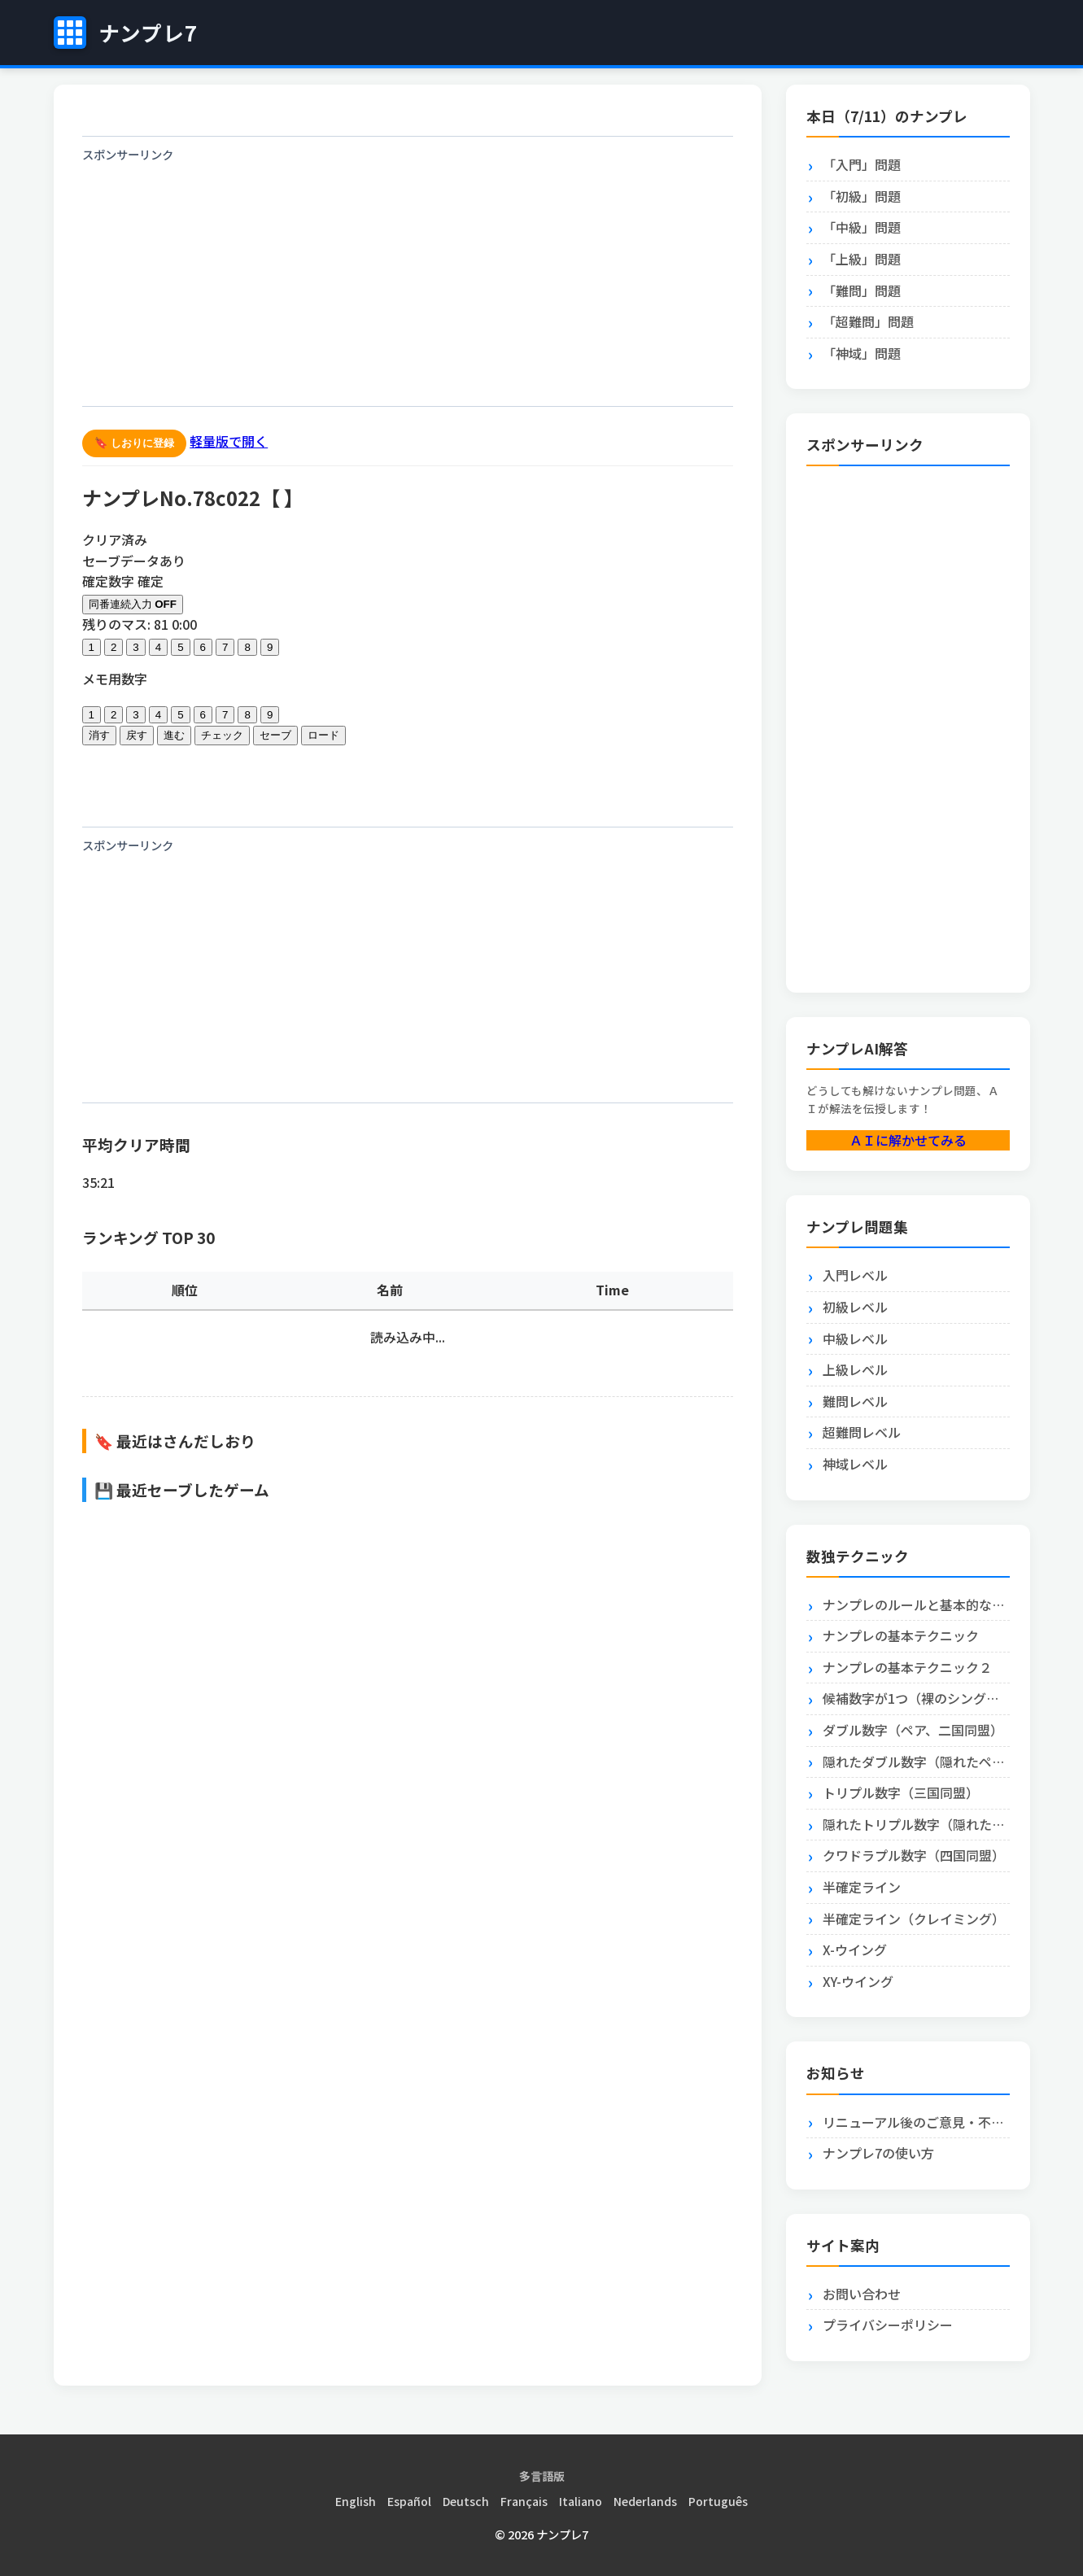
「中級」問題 (862, 227)
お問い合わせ (862, 2293)
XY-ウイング (858, 1981)
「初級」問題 (862, 196)
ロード (323, 735)
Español (409, 2501)
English (355, 2501)
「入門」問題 (862, 164)
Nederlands (645, 2501)
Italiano (580, 2501)
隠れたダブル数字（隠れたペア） (916, 1761)
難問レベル (855, 1401)
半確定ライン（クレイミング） (914, 1918)
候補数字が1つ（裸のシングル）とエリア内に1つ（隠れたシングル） (916, 1698)
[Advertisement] (407, 284)
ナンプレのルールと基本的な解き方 (916, 1604)
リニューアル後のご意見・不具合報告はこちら (916, 2122)
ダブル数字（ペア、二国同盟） (913, 1730)
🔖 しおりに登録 (134, 443)
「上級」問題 (862, 259)
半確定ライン (862, 1887)
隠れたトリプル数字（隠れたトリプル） (916, 1824)
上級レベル (855, 1369)
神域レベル (855, 1464)
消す (99, 735)
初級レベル (855, 1306)
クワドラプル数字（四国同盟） (914, 1855)
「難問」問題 (862, 290)
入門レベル (855, 1275)
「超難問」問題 (868, 321)
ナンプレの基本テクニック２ (907, 1667)
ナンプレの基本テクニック (901, 1635)
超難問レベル (862, 1432)
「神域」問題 (862, 353)
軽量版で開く (229, 441)
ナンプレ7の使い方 (878, 2153)
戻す (136, 735)
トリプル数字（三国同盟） (901, 1792)
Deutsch (466, 2501)
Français (524, 2501)
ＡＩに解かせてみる (908, 1140)
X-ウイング (855, 1949)
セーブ (275, 735)
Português (718, 2501)
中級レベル (855, 1338)
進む (174, 735)
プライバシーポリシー (888, 2324)
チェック (222, 735)
